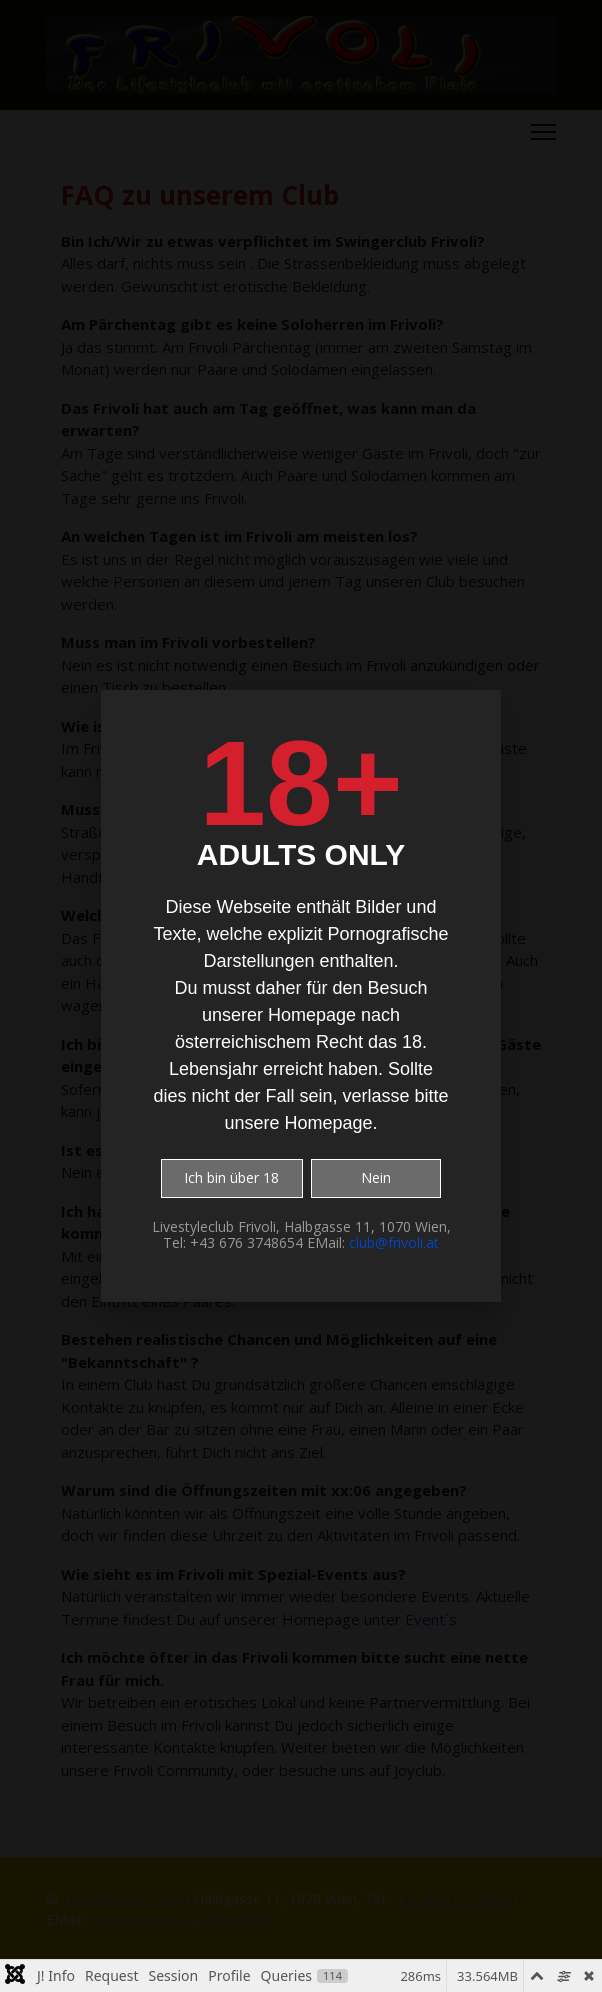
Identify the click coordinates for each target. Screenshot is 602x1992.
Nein (376, 1177)
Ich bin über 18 (231, 1177)
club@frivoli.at (394, 1242)
